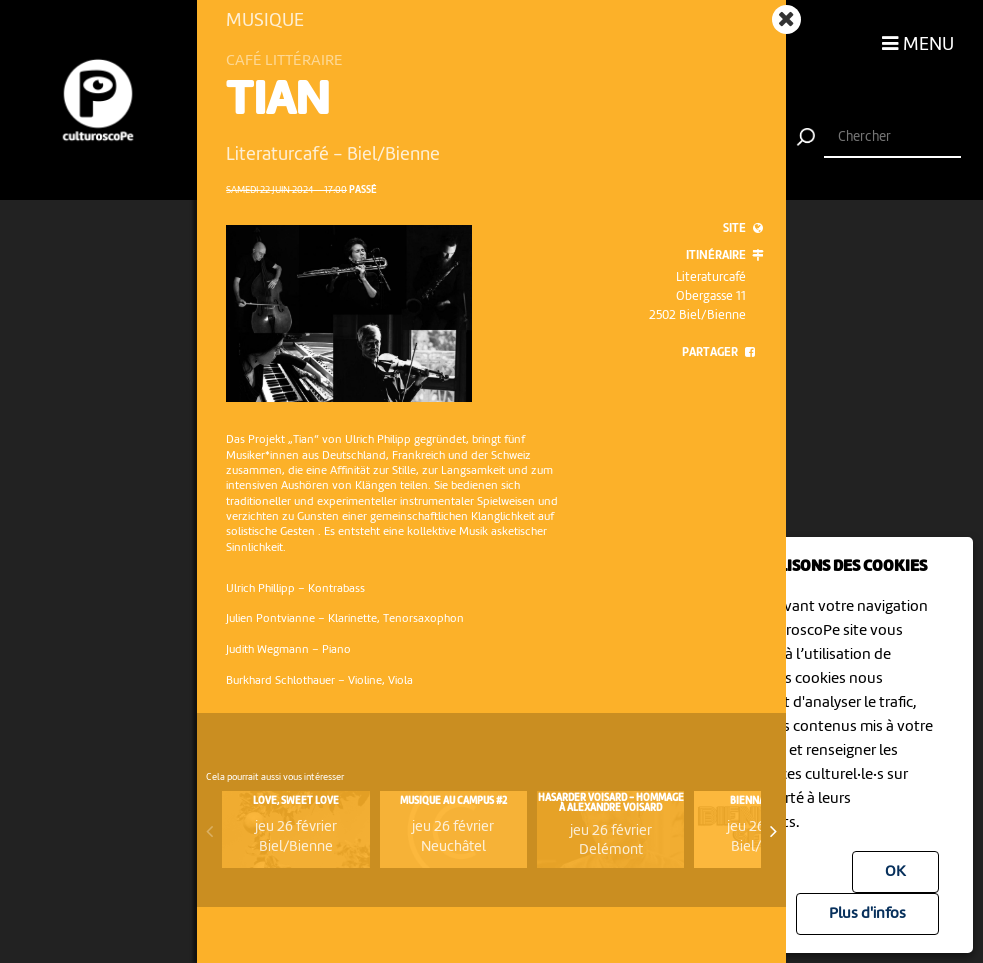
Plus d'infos (867, 914)
